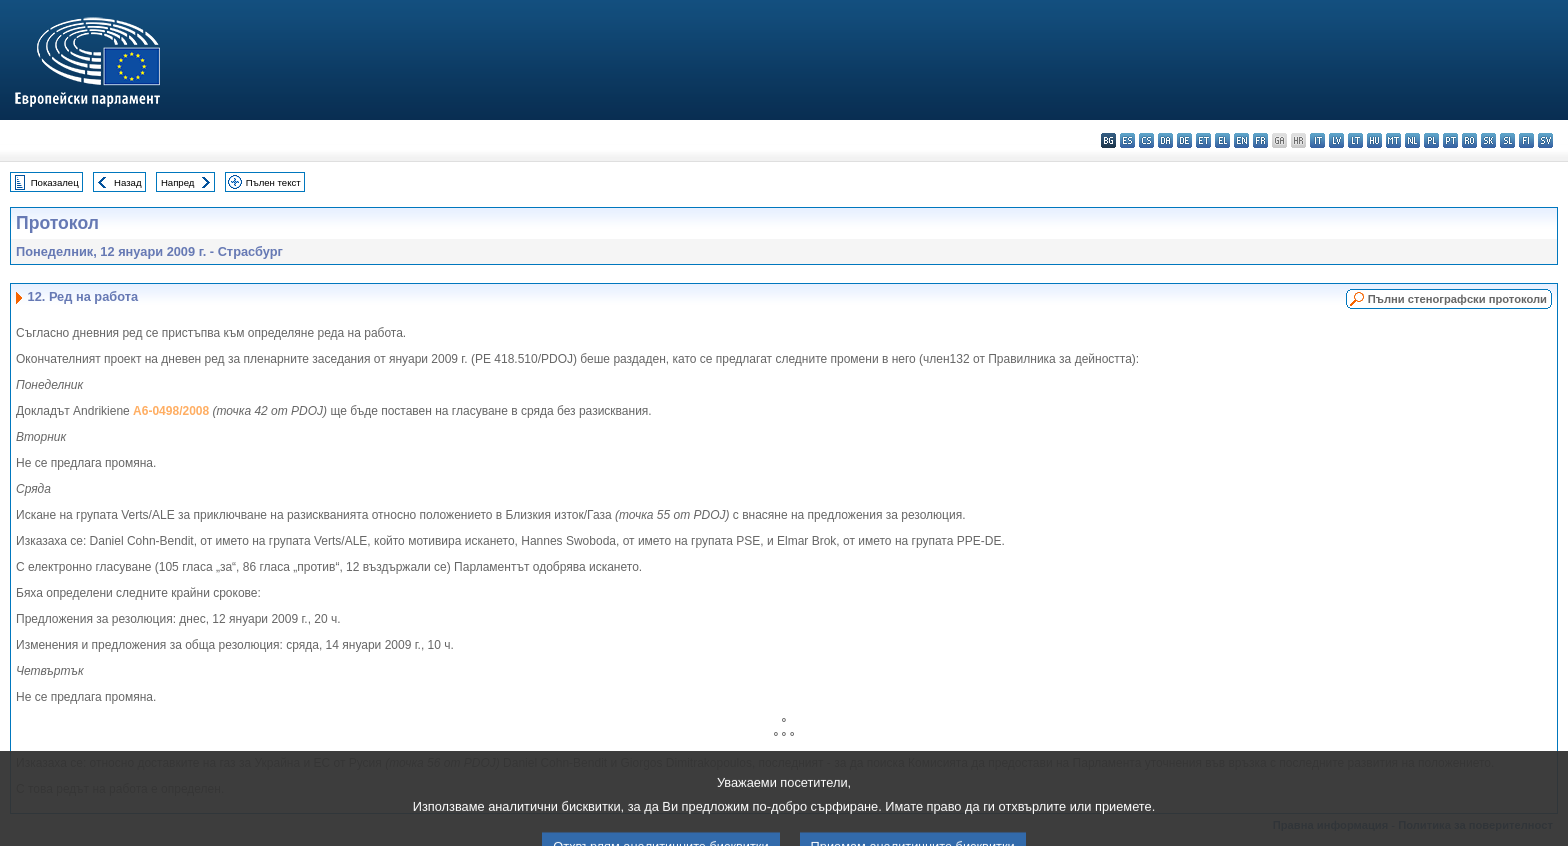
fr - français (1260, 140)
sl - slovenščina (1507, 140)
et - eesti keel (1203, 140)
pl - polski (1431, 140)
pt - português (1450, 140)
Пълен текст (273, 182)
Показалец (55, 182)
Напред (178, 182)
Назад (128, 182)
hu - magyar (1374, 140)
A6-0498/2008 (171, 411)
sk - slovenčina (1488, 140)
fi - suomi (1526, 140)
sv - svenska (1545, 140)
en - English (1241, 140)
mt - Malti (1393, 140)
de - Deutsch (1184, 140)
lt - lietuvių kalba (1355, 140)
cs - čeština (1146, 140)
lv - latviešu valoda (1336, 140)
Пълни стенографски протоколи (1457, 299)
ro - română (1469, 140)
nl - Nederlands (1412, 140)
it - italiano (1317, 140)
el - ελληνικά (1222, 140)
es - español (1127, 140)
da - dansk (1165, 140)
